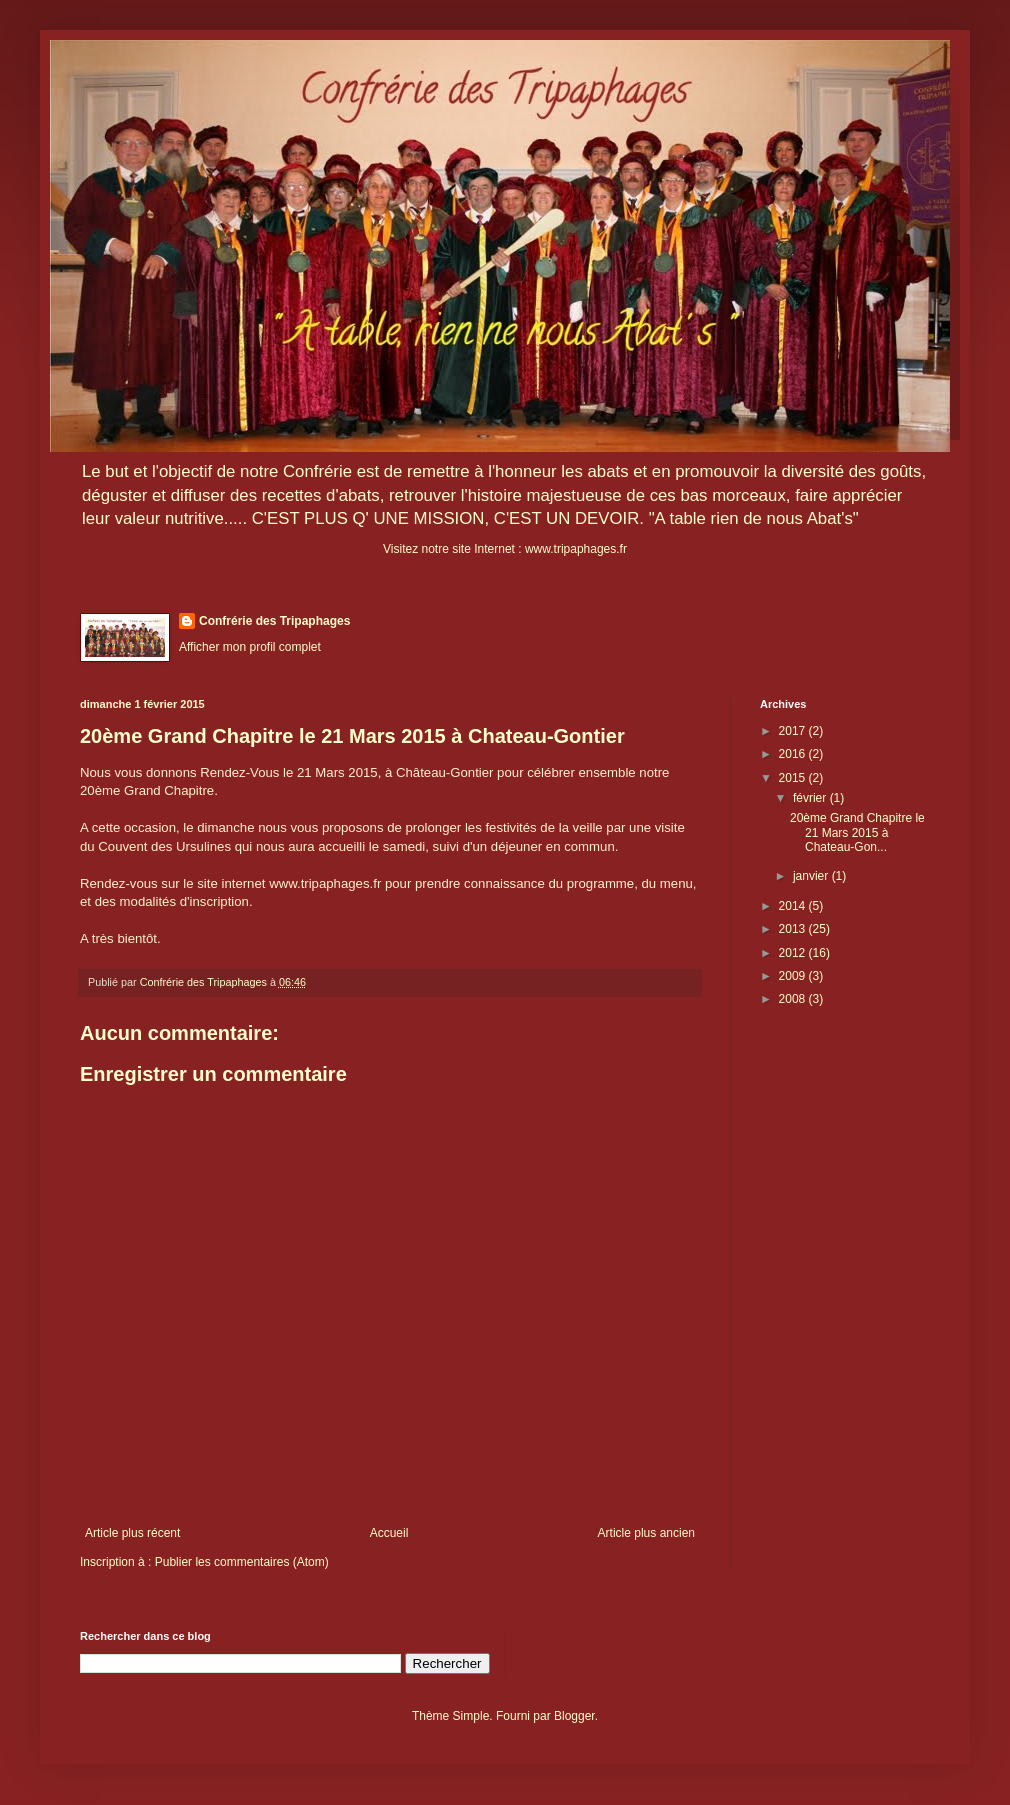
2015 (794, 778)
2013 (794, 929)
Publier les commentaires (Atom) (242, 1562)
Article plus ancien (646, 1533)
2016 (794, 754)
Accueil (389, 1533)
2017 (794, 731)
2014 (794, 906)
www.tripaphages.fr (576, 549)
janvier (812, 876)
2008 (794, 999)
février (811, 798)
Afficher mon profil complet (250, 647)
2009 (794, 976)
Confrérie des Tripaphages (274, 621)
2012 (794, 953)
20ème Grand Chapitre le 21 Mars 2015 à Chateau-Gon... (857, 832)
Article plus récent (132, 1533)
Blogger (574, 1716)
